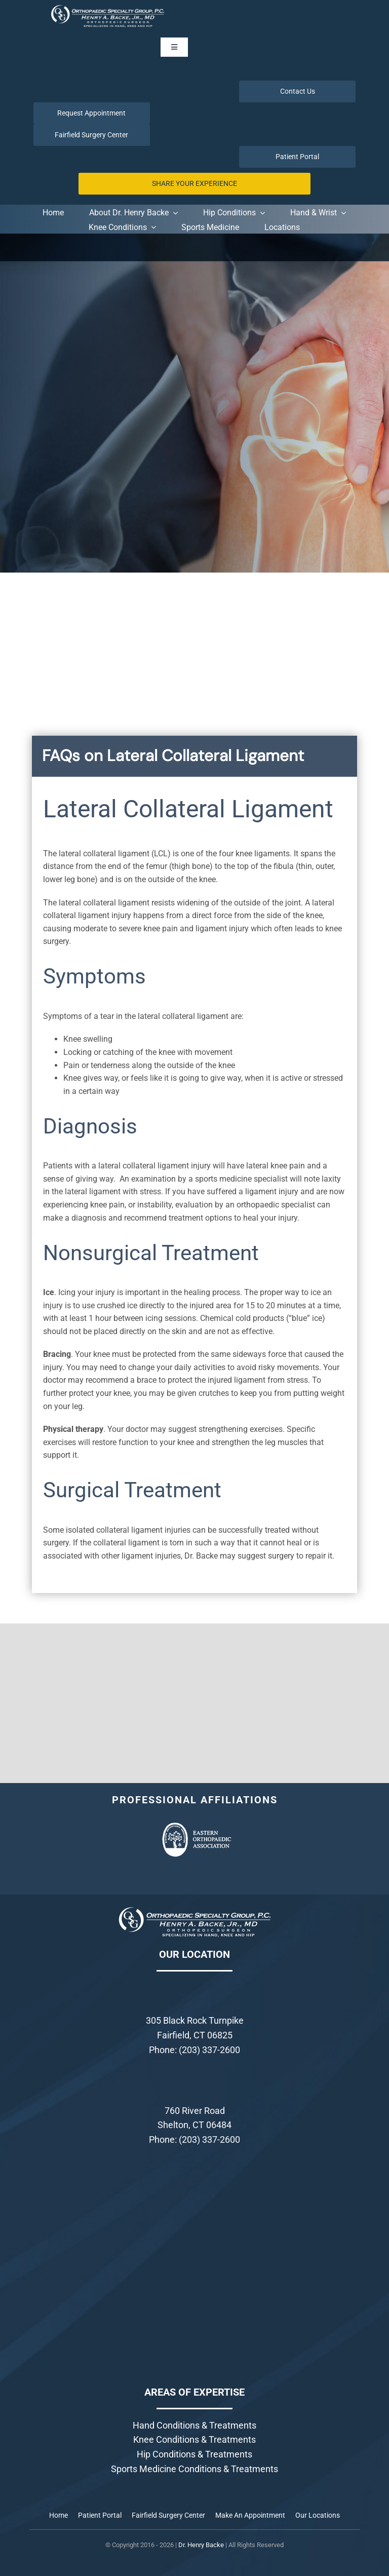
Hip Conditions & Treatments (194, 2454)
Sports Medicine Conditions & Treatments (194, 2469)
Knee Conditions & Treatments (194, 2439)
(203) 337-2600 (209, 2049)
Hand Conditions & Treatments (194, 2425)
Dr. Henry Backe (201, 2545)
